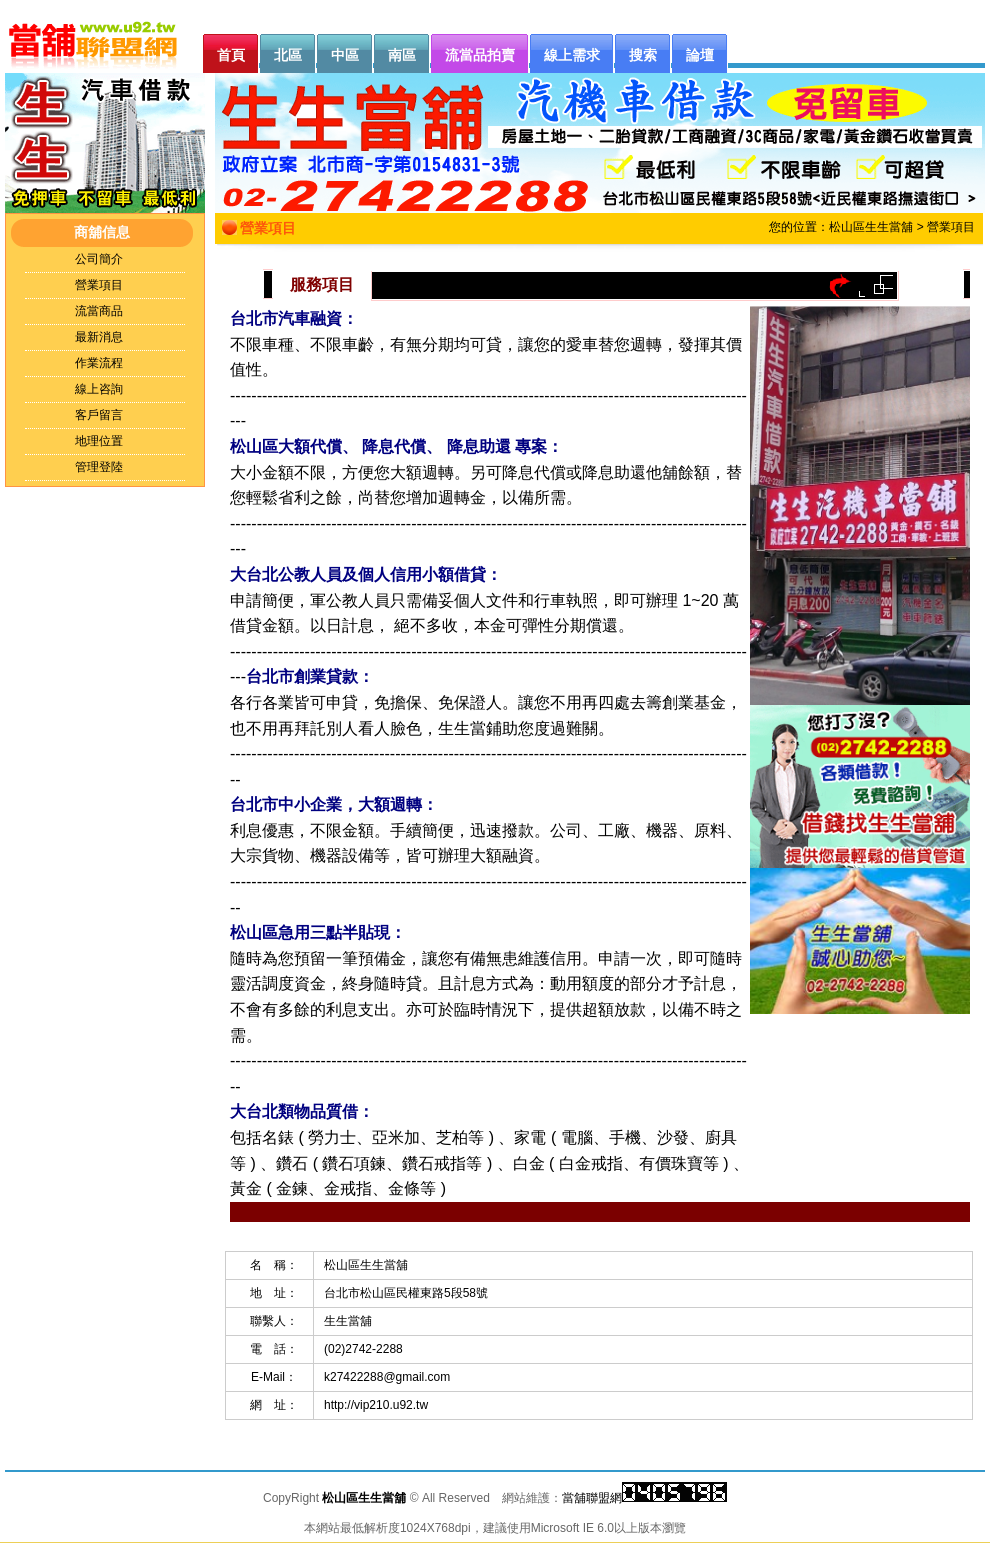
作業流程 (99, 363)
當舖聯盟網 (592, 1498)
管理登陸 (99, 467)
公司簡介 (99, 259)
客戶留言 (99, 415)
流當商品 (99, 311)
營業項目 (99, 285)
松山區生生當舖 (871, 227)
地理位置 (99, 441)
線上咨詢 (99, 389)
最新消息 (99, 337)
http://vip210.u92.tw (376, 1405)
